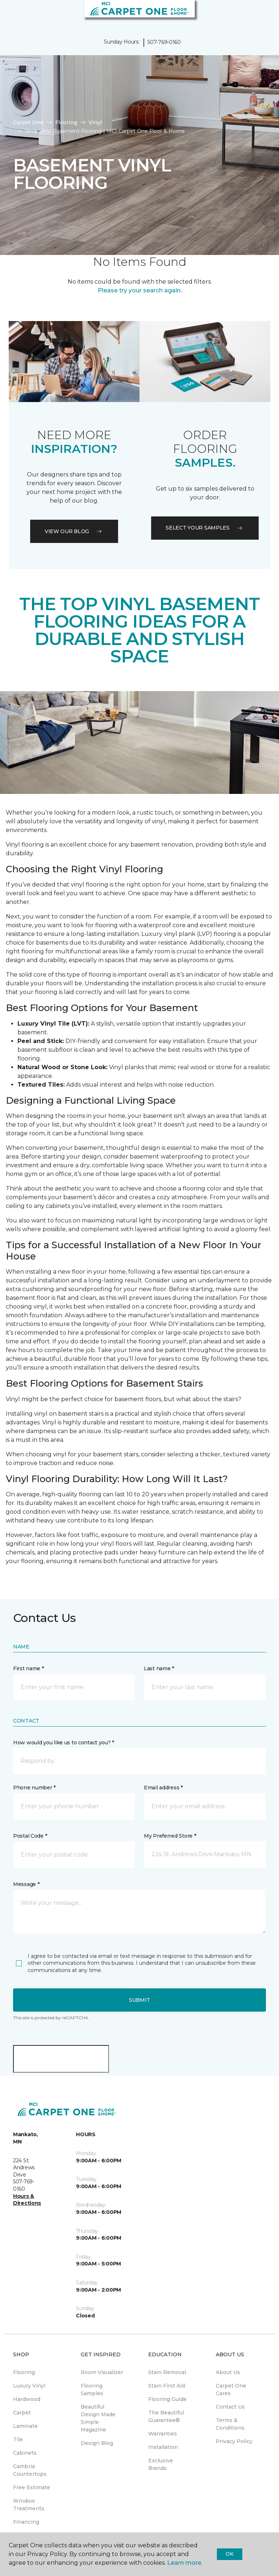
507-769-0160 (164, 42)
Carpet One (28, 122)
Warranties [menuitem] (162, 2433)
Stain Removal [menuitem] (167, 2372)
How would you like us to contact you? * (63, 1742)
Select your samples (205, 527)
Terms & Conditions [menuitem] (230, 2424)
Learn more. (184, 2562)
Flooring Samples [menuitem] (92, 2389)
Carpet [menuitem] (22, 2412)
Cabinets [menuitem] (25, 2453)
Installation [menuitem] (163, 2447)
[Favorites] (260, 14)
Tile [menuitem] (18, 2439)
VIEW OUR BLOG (74, 531)
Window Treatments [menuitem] (28, 2505)
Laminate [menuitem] (25, 2426)
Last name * (159, 1668)
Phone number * (34, 1787)
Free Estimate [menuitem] (31, 2487)
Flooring (66, 122)
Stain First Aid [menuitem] (166, 2385)
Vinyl (95, 122)
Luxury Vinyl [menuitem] (29, 2385)
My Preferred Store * (170, 1835)
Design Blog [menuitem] (97, 2443)
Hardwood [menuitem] (26, 2399)
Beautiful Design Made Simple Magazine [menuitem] (98, 2418)
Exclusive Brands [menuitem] (160, 2464)
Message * (26, 1884)
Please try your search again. (140, 290)
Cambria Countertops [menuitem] (29, 2470)
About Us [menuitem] (228, 2372)
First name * (28, 1668)
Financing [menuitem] (26, 2522)
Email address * (163, 1787)
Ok (229, 2554)
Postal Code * (30, 1835)
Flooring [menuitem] (24, 2372)
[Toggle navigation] (10, 14)
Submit (139, 2000)
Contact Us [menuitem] (230, 2406)
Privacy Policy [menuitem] (234, 2441)
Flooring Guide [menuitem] (167, 2399)
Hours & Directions (27, 2200)
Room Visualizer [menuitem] (102, 2372)
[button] (251, 14)
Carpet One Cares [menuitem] (231, 2389)
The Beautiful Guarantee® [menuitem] (166, 2416)
